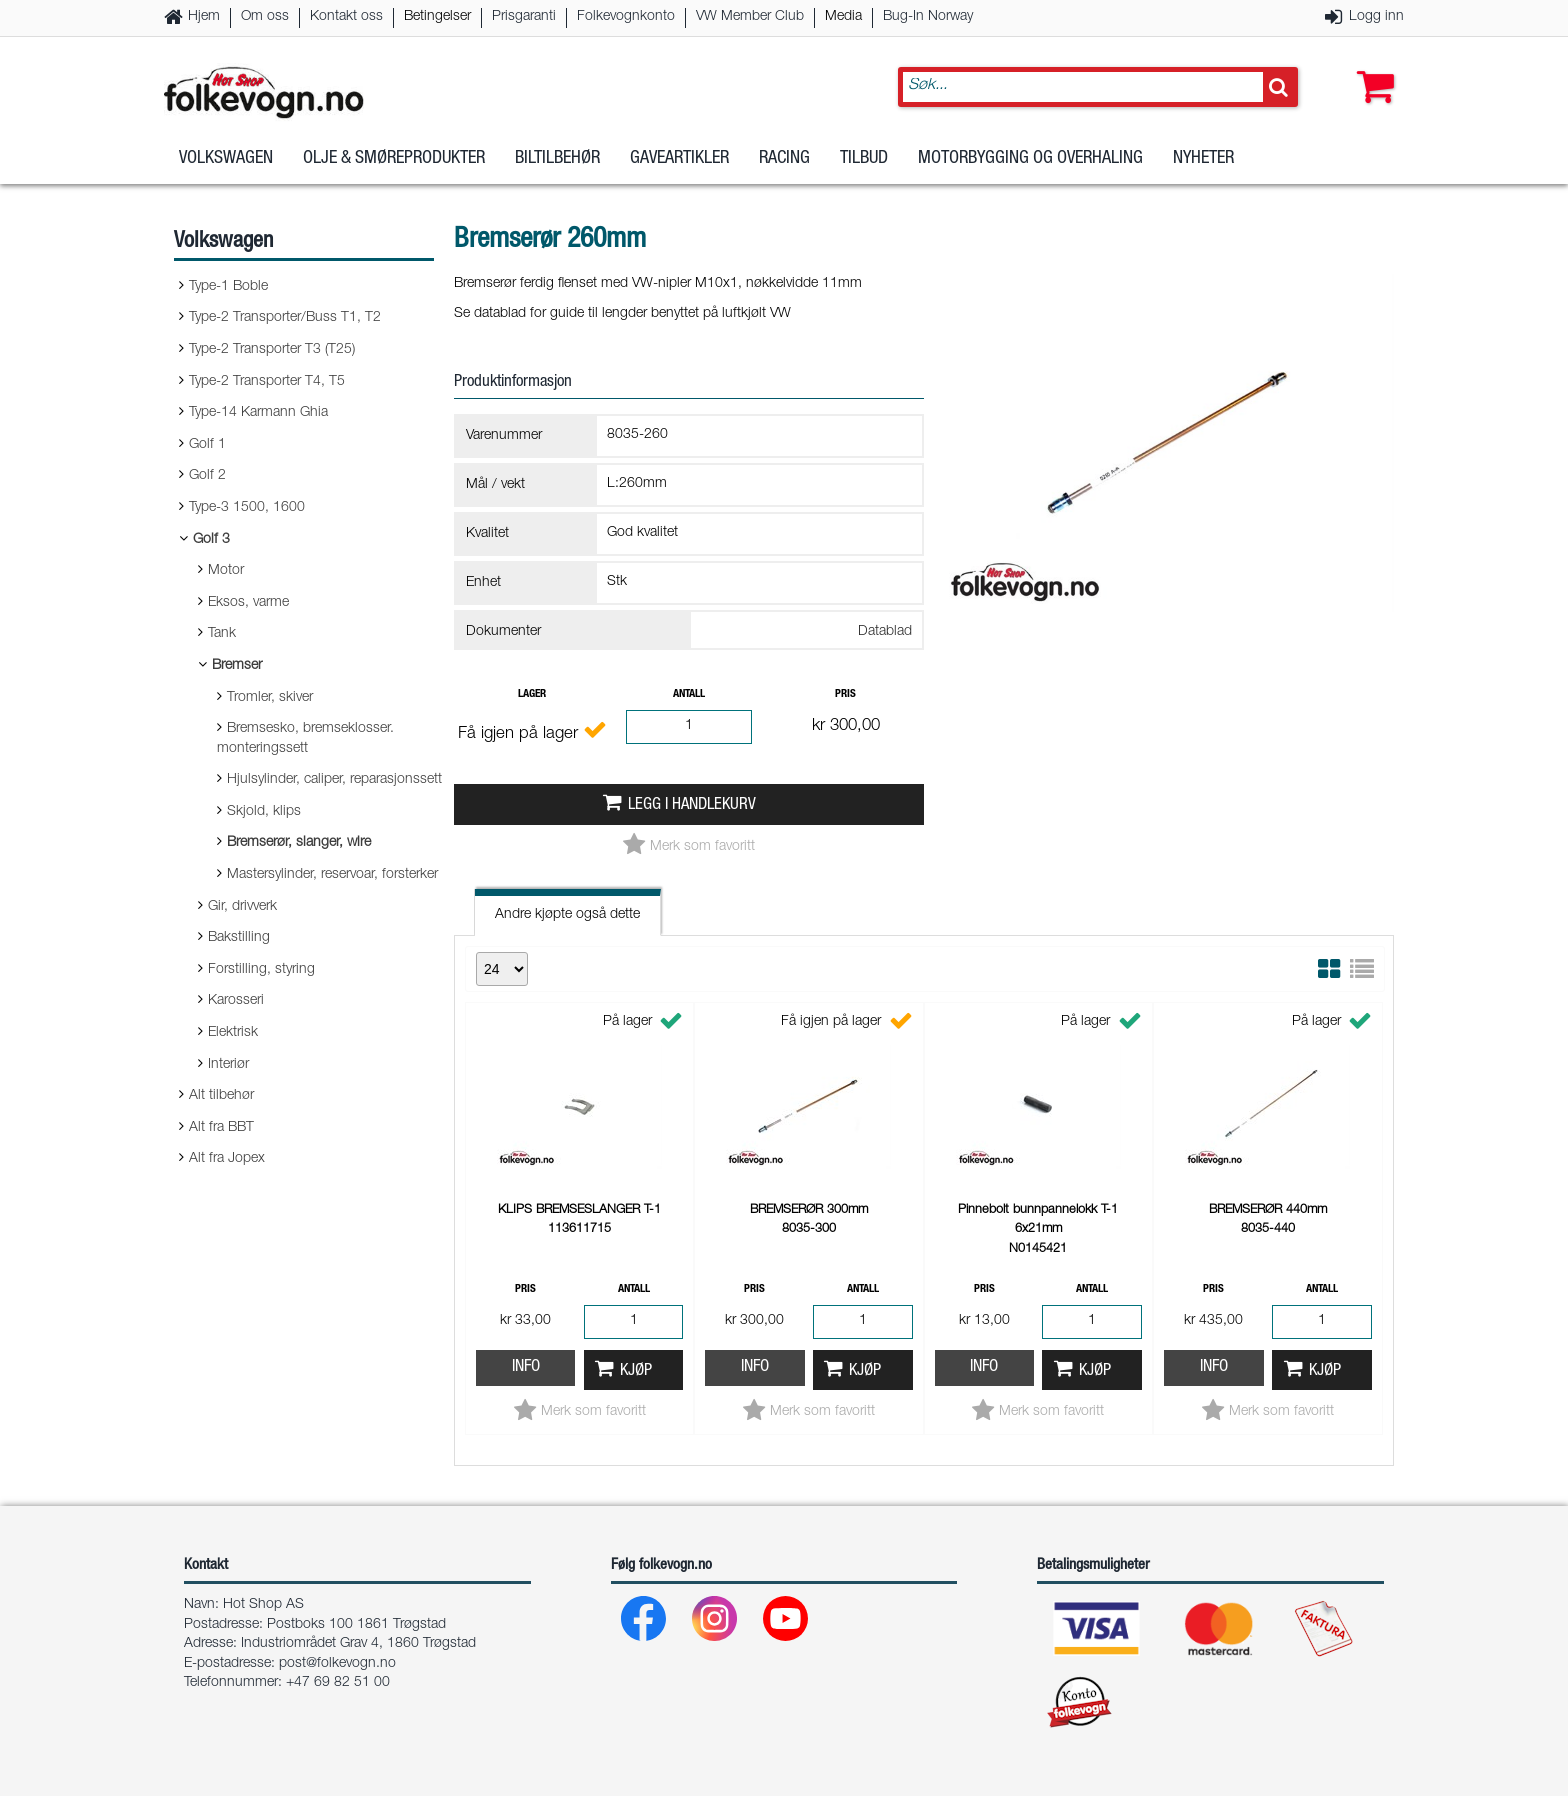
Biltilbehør (557, 159)
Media (843, 17)
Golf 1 (207, 445)
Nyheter (1203, 159)
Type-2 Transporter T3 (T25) (272, 350)
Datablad (885, 632)
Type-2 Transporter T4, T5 (267, 382)
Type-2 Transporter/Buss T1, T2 (285, 318)
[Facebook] (644, 1623)
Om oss (265, 17)
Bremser (237, 666)
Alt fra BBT (221, 1128)
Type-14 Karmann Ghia (258, 413)
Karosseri (236, 1001)
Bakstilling (239, 938)
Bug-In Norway (928, 17)
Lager (532, 694)
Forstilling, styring (261, 970)
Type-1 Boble (228, 287)
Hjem (204, 17)
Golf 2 (207, 476)
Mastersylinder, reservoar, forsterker (332, 875)
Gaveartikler (679, 159)
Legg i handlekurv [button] (692, 805)
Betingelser (437, 17)
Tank (222, 634)
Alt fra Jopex (227, 1159)
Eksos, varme (248, 603)
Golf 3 (211, 540)
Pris (845, 694)
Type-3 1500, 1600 (247, 508)
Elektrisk (233, 1033)
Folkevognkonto (626, 17)
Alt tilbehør (221, 1096)
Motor (226, 571)
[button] (1371, 67)
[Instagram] (715, 1623)
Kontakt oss (346, 17)
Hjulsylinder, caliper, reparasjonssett (334, 780)
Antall (689, 694)
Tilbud (864, 159)
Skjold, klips (264, 812)
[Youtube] (786, 1623)
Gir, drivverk (242, 907)
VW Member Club (750, 17)
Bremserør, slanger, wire (299, 843)
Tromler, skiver (270, 698)
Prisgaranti (524, 17)
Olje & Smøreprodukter (394, 159)
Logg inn (1376, 17)
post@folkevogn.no (337, 1664)
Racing (784, 159)
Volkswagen (226, 159)
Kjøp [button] (636, 1371)
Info (526, 1367)
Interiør (228, 1065)
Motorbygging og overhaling (1030, 159)
